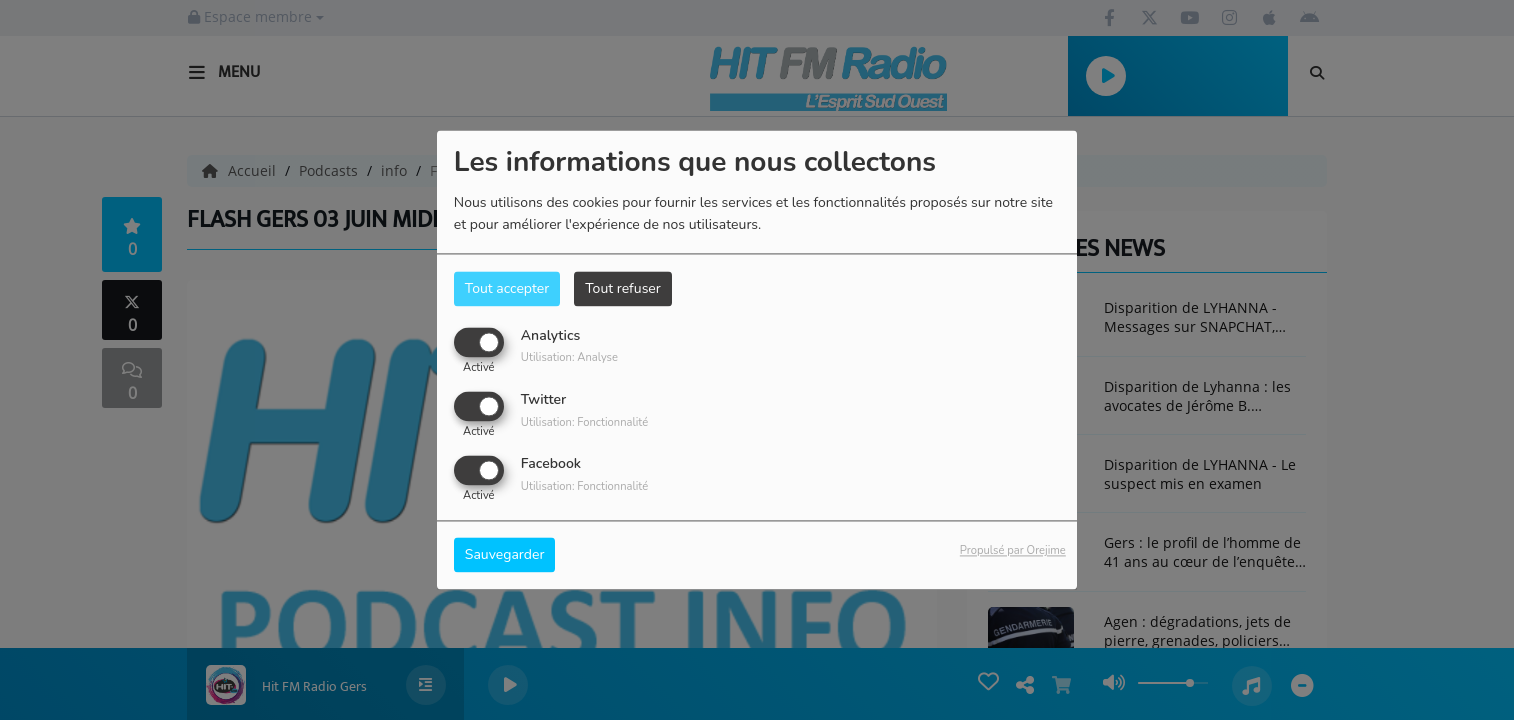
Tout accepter (507, 288)
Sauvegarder (505, 555)
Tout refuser (623, 288)
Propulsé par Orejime (1013, 551)
